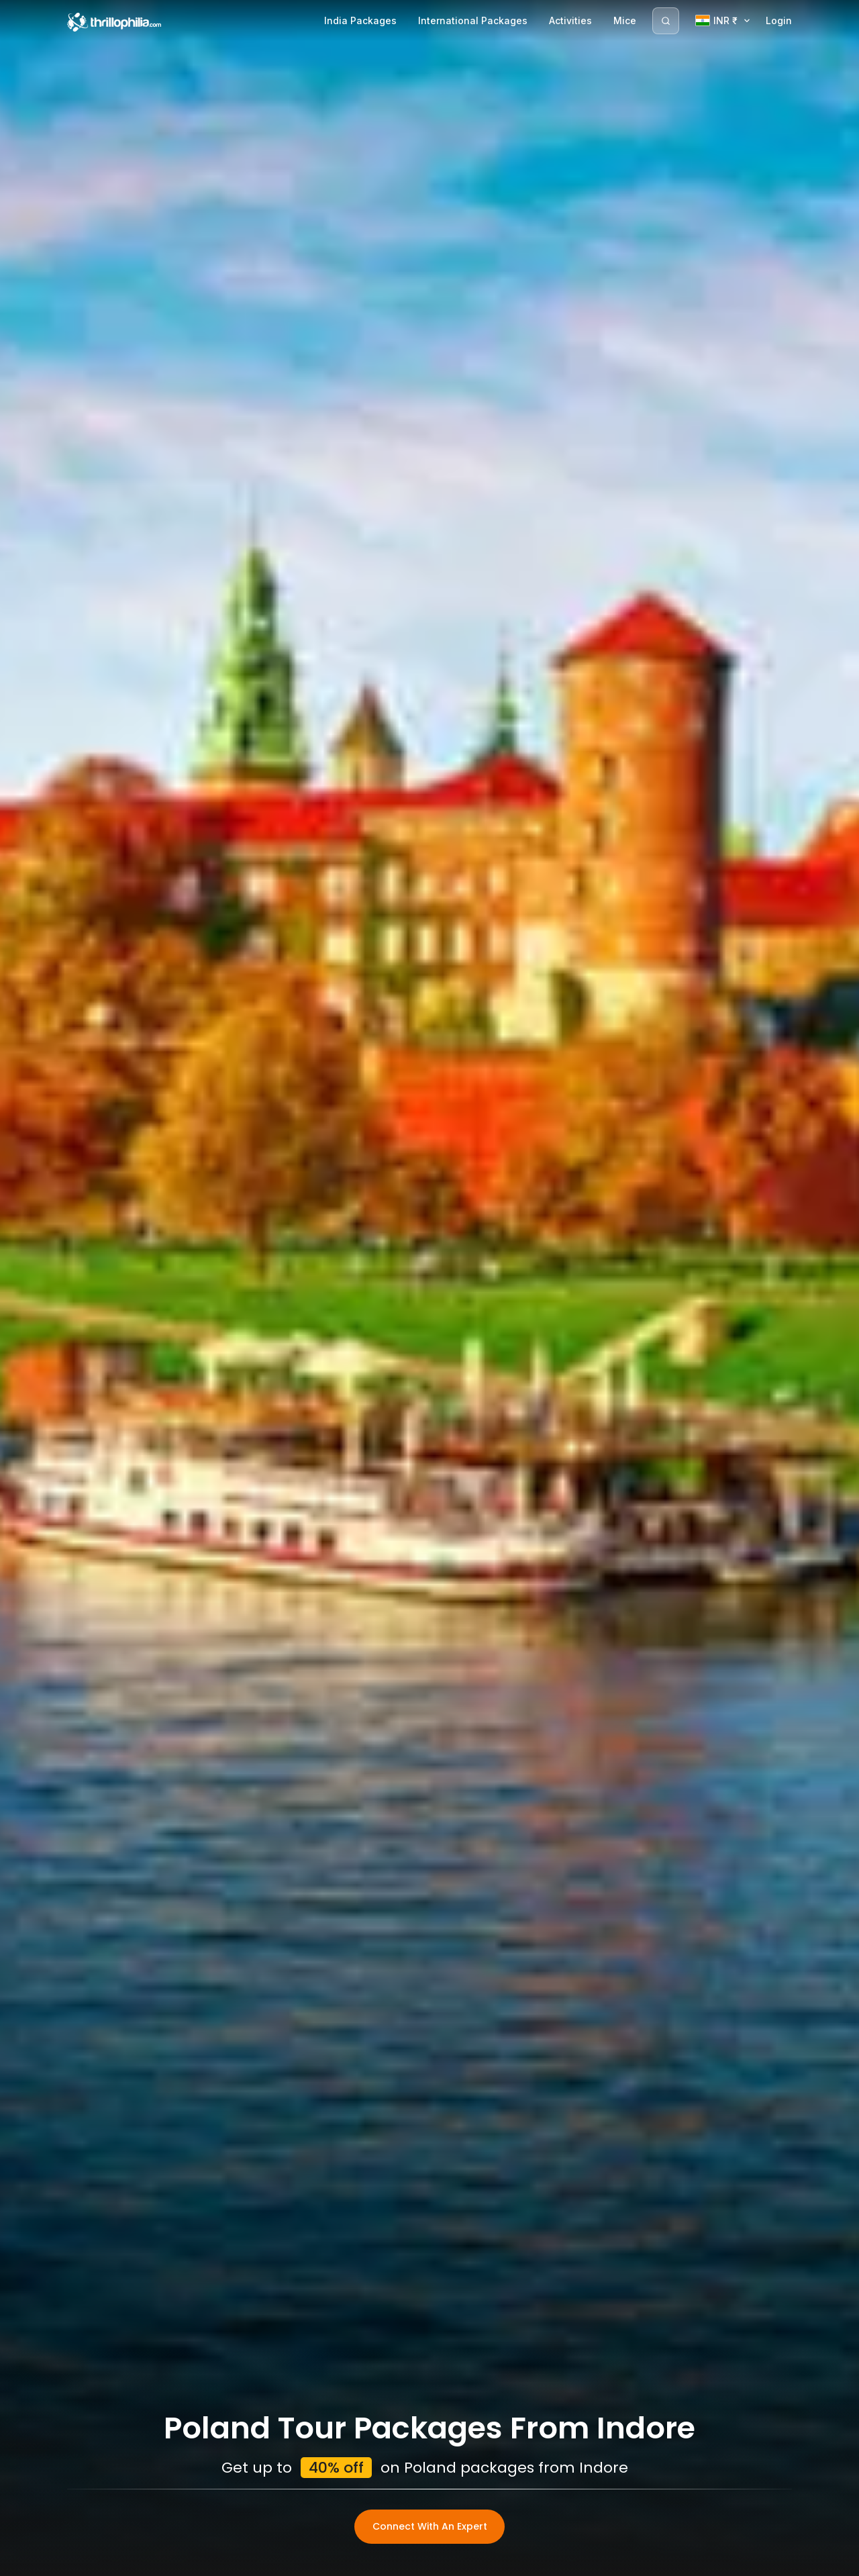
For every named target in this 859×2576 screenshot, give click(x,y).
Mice (624, 20)
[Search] (665, 20)
